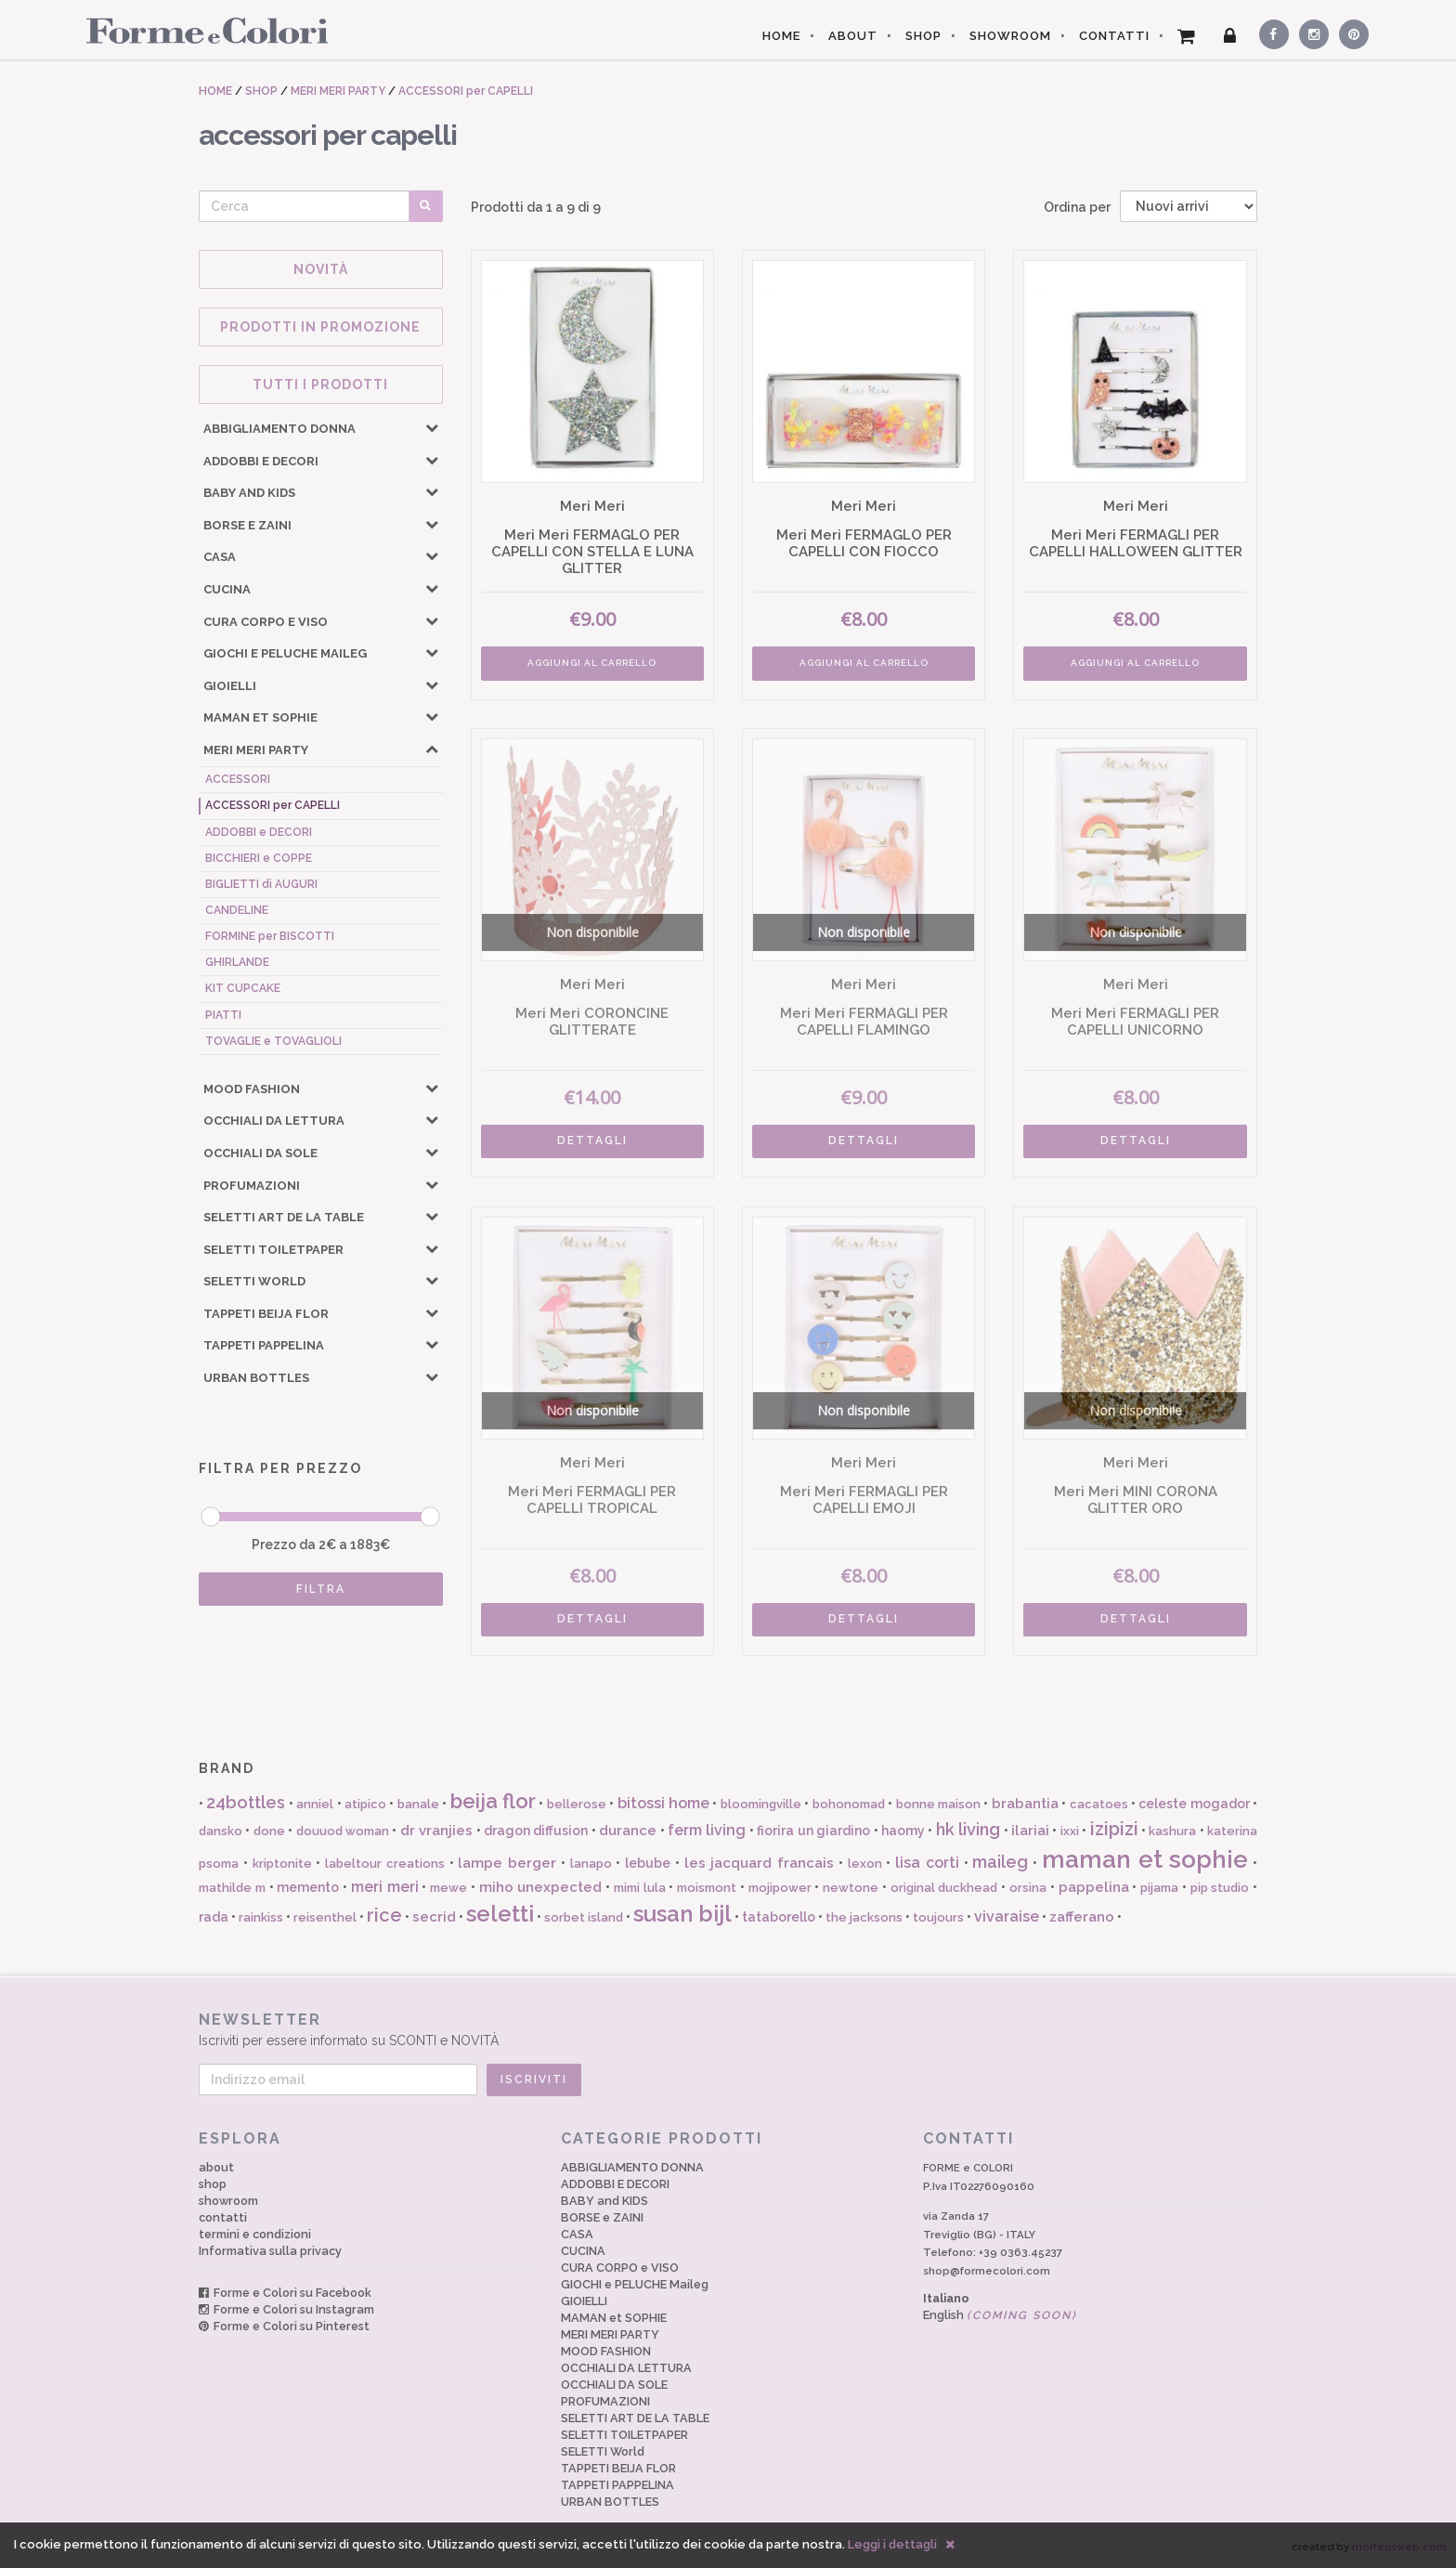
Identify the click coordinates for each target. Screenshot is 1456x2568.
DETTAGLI (592, 1140)
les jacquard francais (759, 1863)
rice (384, 1915)
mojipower (780, 1888)
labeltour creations (385, 1864)
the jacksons (864, 1917)
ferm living (707, 1830)
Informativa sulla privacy (270, 2251)
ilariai (1030, 1830)
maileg (1000, 1861)
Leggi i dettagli (892, 2544)
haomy (903, 1830)
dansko (220, 1831)
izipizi (1114, 1829)
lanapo (591, 1864)
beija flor (493, 1801)
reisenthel (325, 1917)
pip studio (1220, 1888)
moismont (706, 1888)
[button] (432, 427)
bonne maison (938, 1804)
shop (213, 2184)
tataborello (778, 1917)
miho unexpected (541, 1887)
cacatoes (1099, 1804)
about (216, 2167)
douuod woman (342, 1831)
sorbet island (583, 1917)
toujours (938, 1917)
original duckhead (944, 1888)
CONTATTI (1114, 36)
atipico (365, 1804)
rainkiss (261, 1917)
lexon (865, 1864)
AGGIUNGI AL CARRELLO (591, 663)
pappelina (1094, 1887)
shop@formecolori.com (986, 2270)
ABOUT (853, 36)
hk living (968, 1829)
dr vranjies (436, 1830)
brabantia (1025, 1803)
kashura (1172, 1831)
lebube (647, 1863)
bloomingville (761, 1804)
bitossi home (663, 1803)
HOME (781, 36)
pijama (1159, 1888)
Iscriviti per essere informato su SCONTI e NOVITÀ (728, 2029)
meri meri (385, 1887)
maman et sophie (1145, 1859)
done (269, 1831)
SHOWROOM (1010, 36)
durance (627, 1830)
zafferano (1081, 1917)
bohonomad (848, 1804)
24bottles (245, 1802)
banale (418, 1804)
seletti (500, 1913)
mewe (448, 1888)
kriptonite (282, 1864)
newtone (850, 1888)
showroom (228, 2201)
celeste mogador (1193, 1803)
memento (308, 1887)
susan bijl (682, 1913)
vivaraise (1006, 1916)
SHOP (923, 36)
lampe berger (507, 1863)
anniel (314, 1804)
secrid (434, 1917)
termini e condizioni (255, 2234)
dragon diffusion (536, 1830)
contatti (223, 2217)
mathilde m (232, 1888)
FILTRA (320, 1589)
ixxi (1069, 1831)
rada (213, 1917)
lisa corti (927, 1862)
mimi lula (640, 1888)
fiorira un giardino (813, 1830)
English (1000, 2315)
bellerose (576, 1804)
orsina (1027, 1888)
